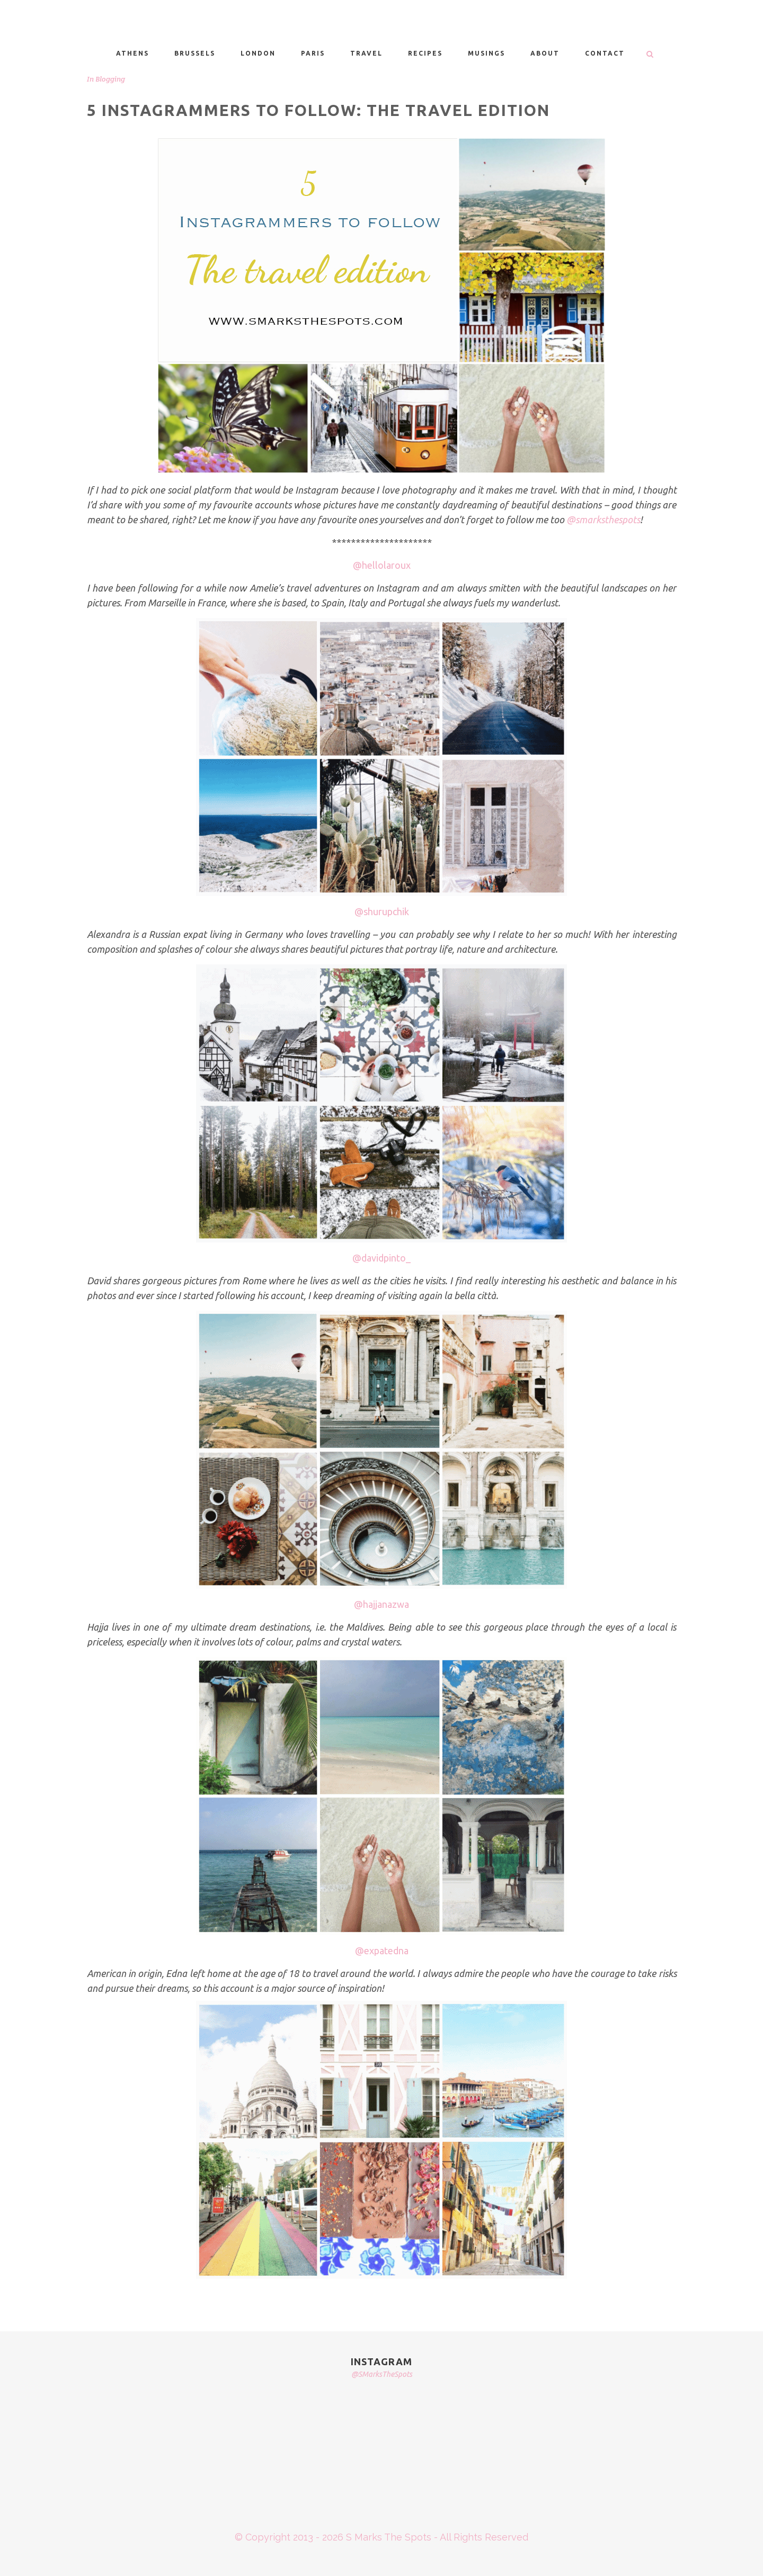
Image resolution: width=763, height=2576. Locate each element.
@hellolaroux (382, 565)
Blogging (110, 79)
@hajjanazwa (381, 1604)
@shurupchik (381, 911)
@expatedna (382, 1950)
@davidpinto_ (381, 1258)
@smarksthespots (603, 519)
